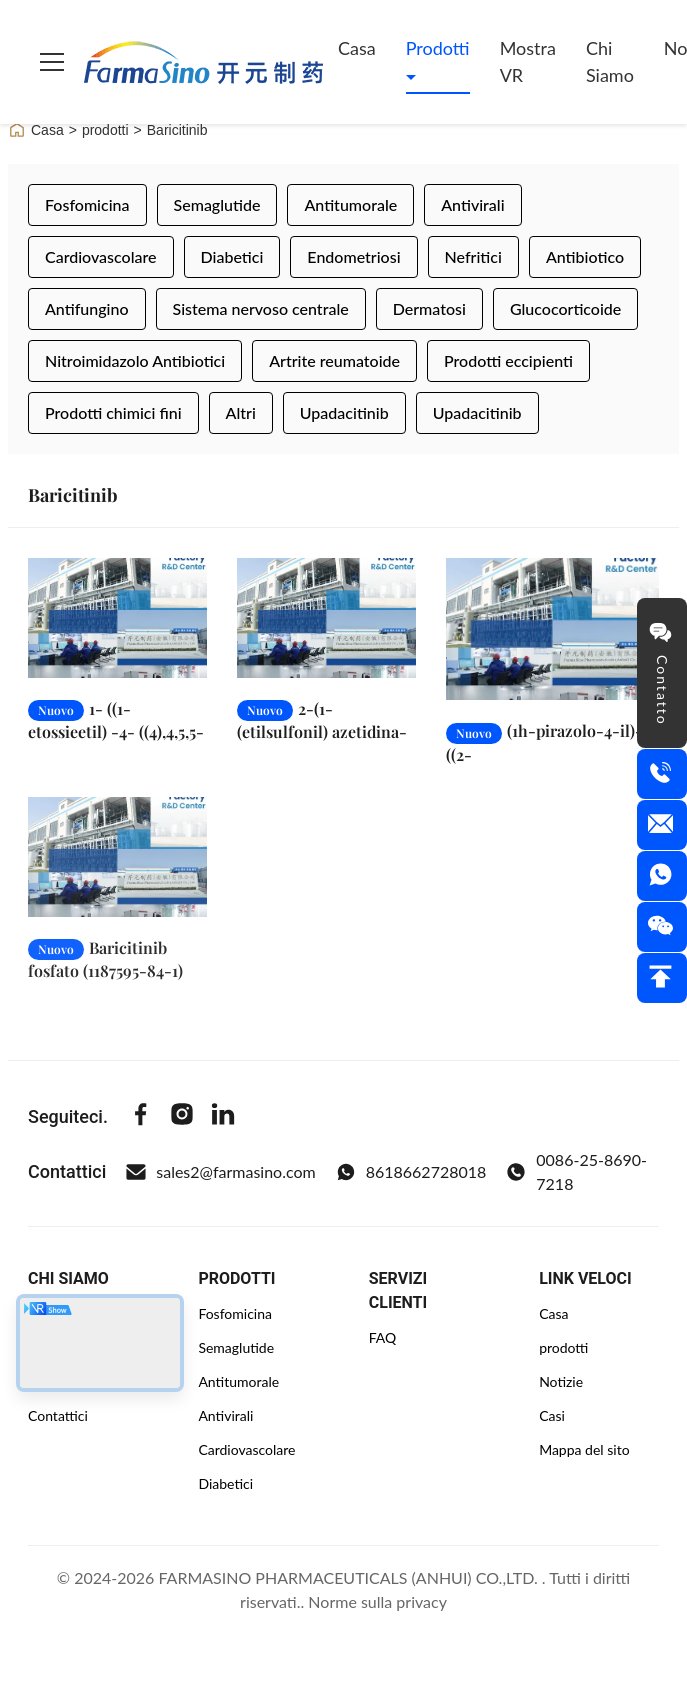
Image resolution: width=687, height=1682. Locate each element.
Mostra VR (528, 61)
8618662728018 (411, 1172)
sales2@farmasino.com (220, 1172)
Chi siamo (610, 61)
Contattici (58, 1415)
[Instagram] (182, 1117)
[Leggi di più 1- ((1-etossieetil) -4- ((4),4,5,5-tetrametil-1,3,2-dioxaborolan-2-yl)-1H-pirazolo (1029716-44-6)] (117, 617)
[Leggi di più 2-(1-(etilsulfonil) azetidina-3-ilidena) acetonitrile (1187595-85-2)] (326, 617)
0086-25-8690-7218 (576, 1171)
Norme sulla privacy (377, 1601)
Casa (357, 48)
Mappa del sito (584, 1449)
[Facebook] (141, 1117)
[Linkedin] (223, 1117)
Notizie (561, 1381)
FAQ (383, 1337)
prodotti (105, 130)
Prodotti (438, 48)
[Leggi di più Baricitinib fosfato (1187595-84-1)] (117, 875)
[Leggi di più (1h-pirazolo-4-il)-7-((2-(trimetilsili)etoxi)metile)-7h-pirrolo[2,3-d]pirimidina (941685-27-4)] (552, 629)
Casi (552, 1415)
